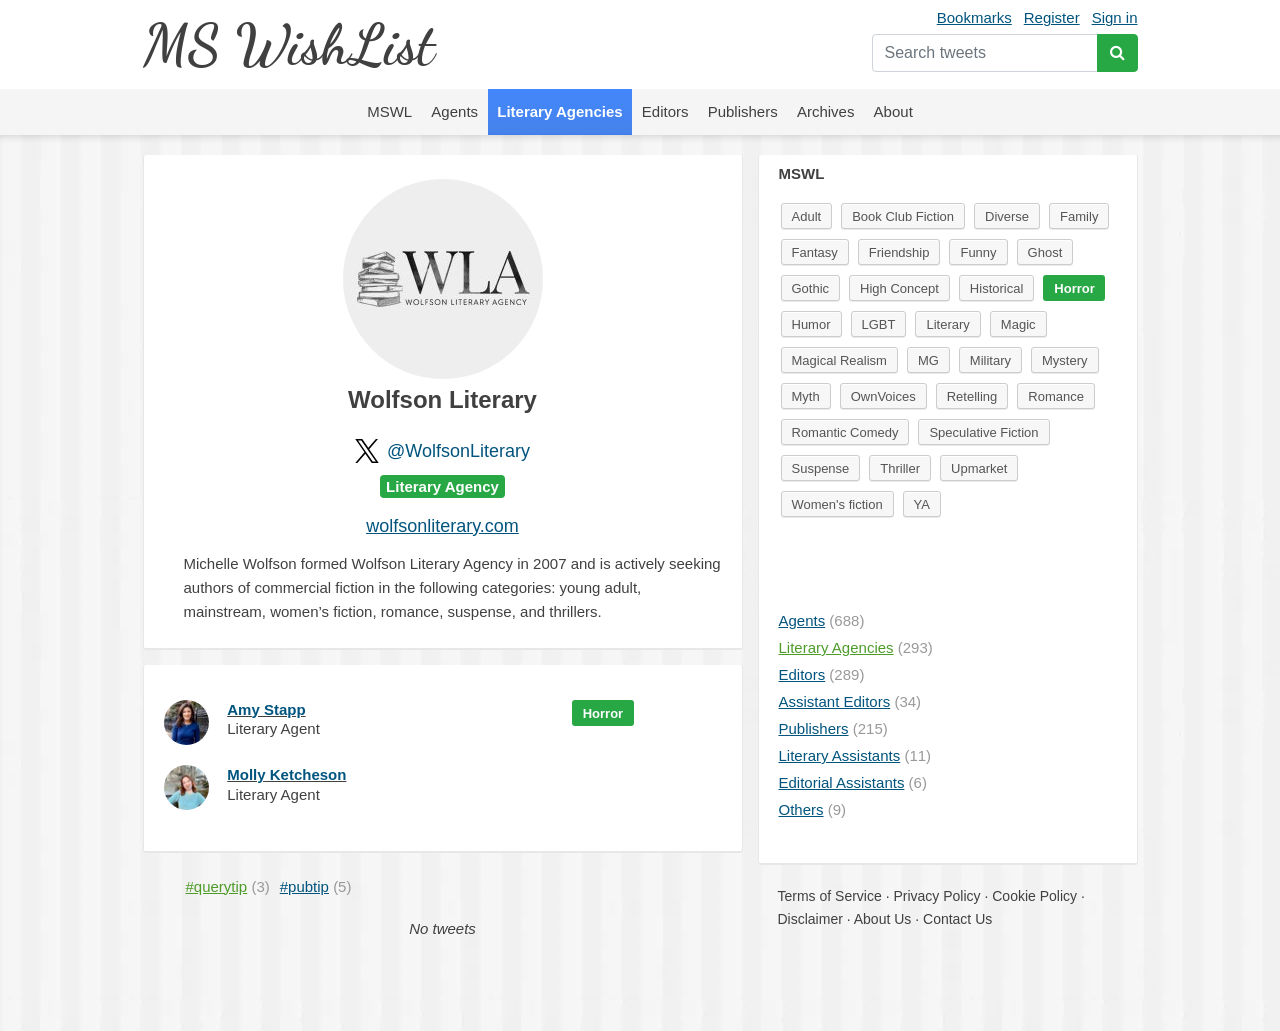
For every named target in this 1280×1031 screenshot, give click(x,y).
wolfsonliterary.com (442, 526)
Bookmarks (974, 17)
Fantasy (815, 252)
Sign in (1115, 17)
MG (928, 360)
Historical (996, 288)
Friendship (899, 252)
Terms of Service (830, 896)
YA (922, 504)
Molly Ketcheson (286, 774)
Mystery (1065, 360)
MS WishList (288, 44)
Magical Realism (839, 360)
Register (1052, 17)
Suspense (821, 468)
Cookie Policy (1034, 896)
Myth (806, 396)
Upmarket (979, 468)
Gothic (811, 288)
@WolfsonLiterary (458, 451)
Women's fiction (837, 504)
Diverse (1007, 216)
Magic (1018, 324)
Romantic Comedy (845, 432)
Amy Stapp (266, 709)
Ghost (1045, 252)
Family (1079, 216)
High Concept (899, 288)
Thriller (900, 468)
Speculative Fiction (983, 432)
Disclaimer (810, 919)
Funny (978, 252)
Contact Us (957, 919)
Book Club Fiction (903, 216)
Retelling (972, 396)
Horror (603, 713)
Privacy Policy (936, 896)
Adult (807, 216)
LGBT (879, 324)
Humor (811, 324)
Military (990, 360)
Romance (1056, 396)
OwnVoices (883, 396)
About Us (883, 919)
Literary (947, 324)
